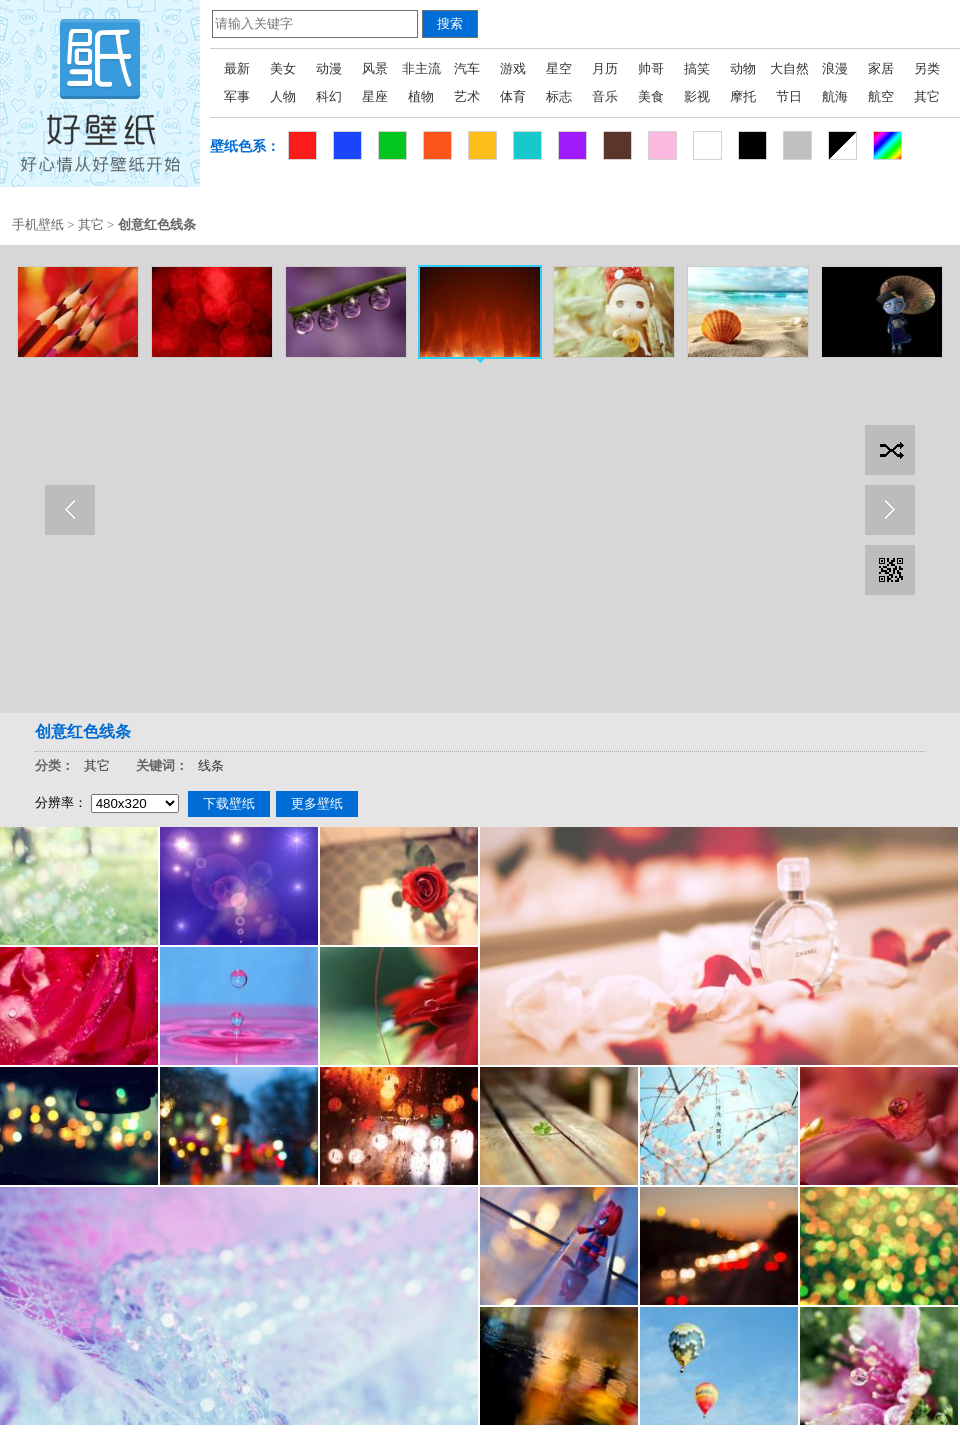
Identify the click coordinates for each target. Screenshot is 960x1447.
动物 (743, 68)
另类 (927, 68)
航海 (835, 96)
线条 (211, 765)
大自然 (789, 68)
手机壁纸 (38, 224)
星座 (375, 96)
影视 (697, 96)
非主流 (421, 68)
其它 (927, 96)
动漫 (329, 68)
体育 (513, 96)
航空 (881, 96)
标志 (559, 96)
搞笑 (697, 68)
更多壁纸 (317, 803)
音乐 (605, 96)
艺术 (467, 96)
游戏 (513, 68)
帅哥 (651, 68)
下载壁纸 (229, 803)
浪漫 (835, 68)
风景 (375, 68)
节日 (789, 96)
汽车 (467, 68)
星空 (559, 68)
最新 (237, 68)
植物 (421, 96)
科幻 (329, 96)
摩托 (743, 96)
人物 (283, 96)
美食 (651, 96)
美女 (283, 68)
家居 (881, 68)
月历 (605, 68)
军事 (237, 96)
